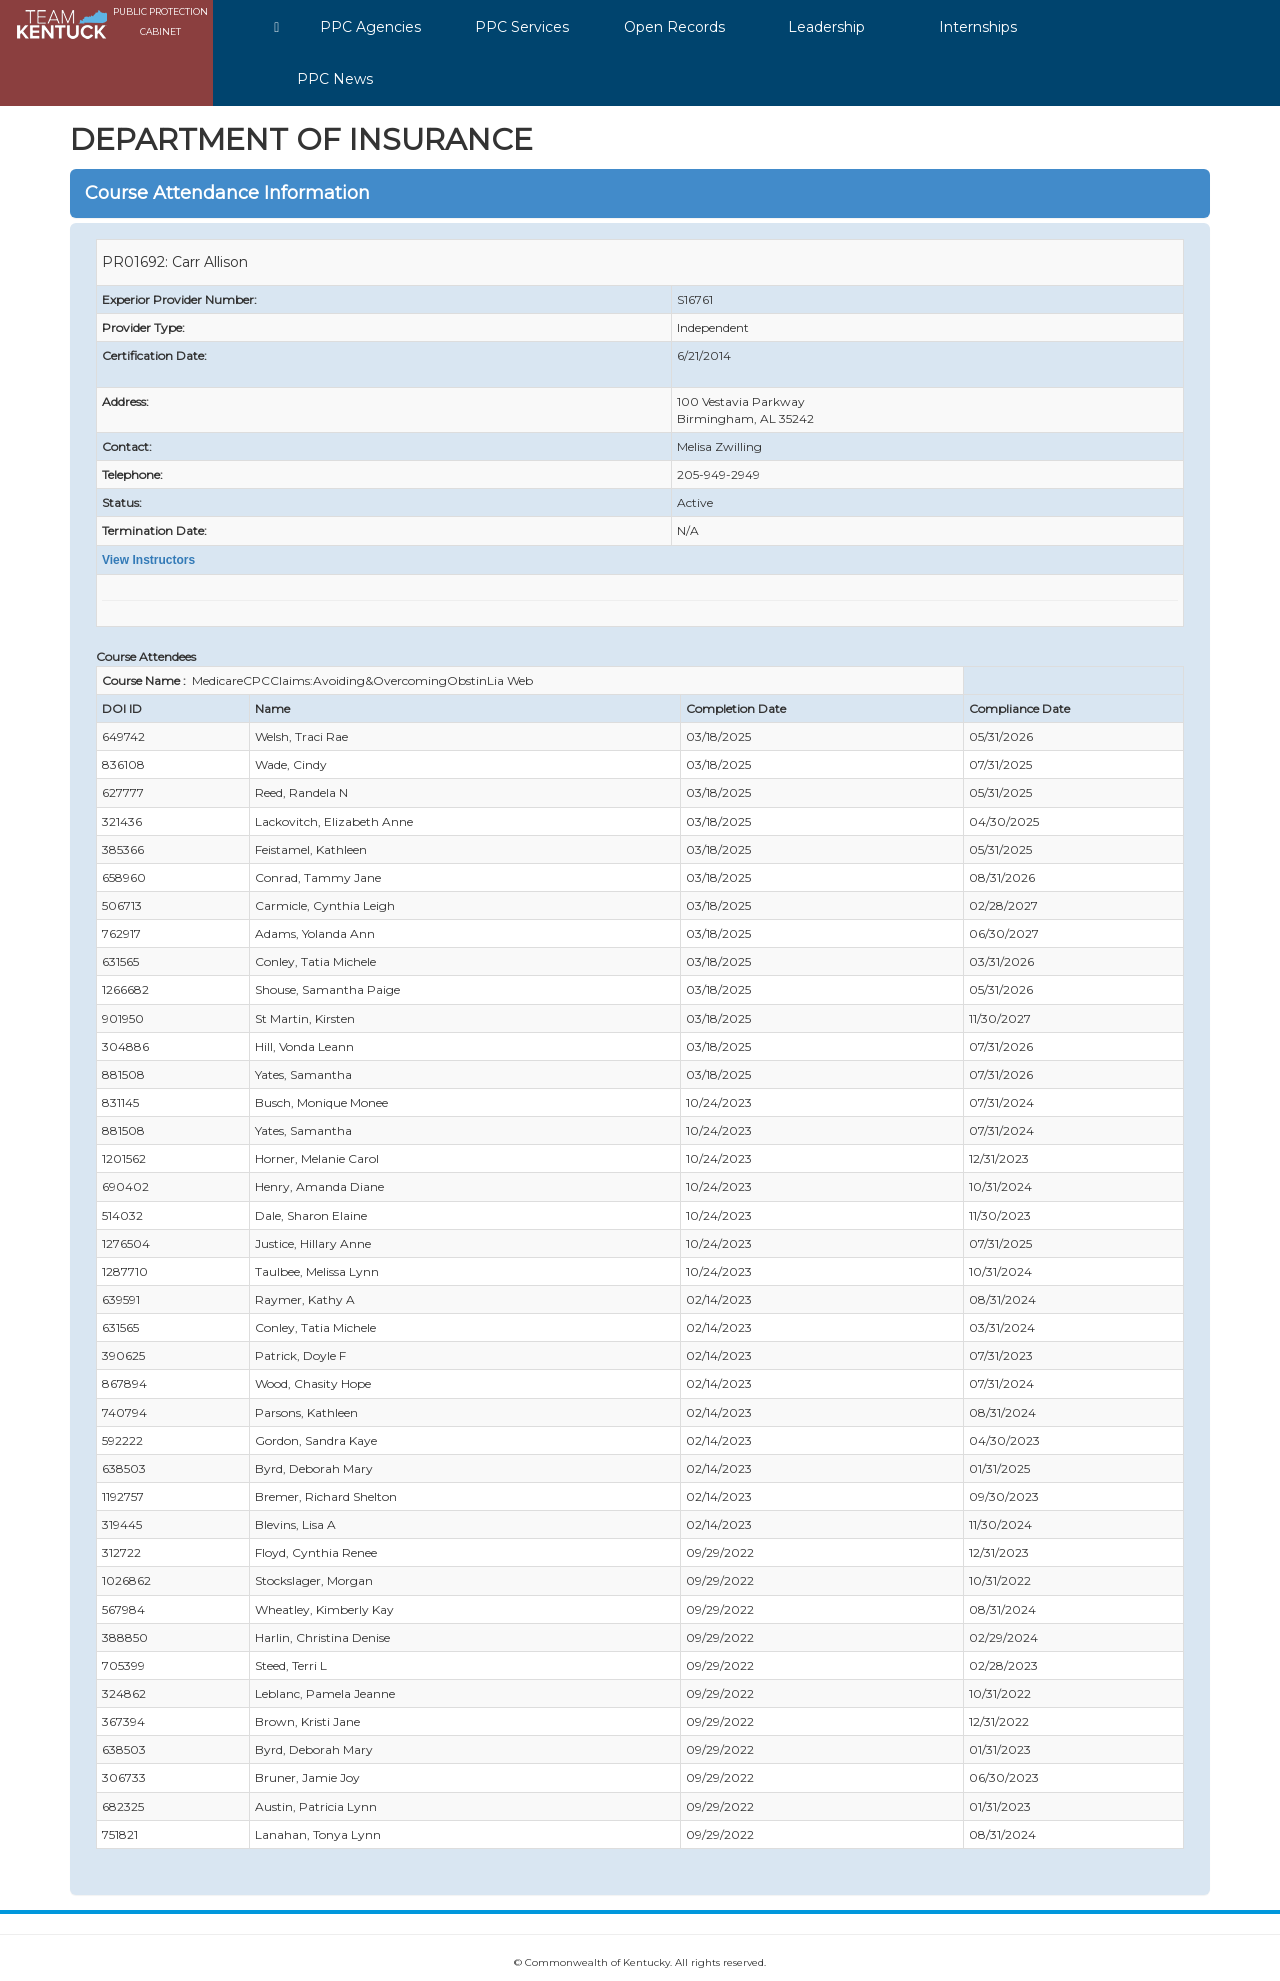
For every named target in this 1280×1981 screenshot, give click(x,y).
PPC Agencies (370, 27)
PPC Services (522, 27)
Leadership (826, 27)
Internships (978, 27)
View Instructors (148, 560)
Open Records (674, 27)
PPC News (335, 79)
